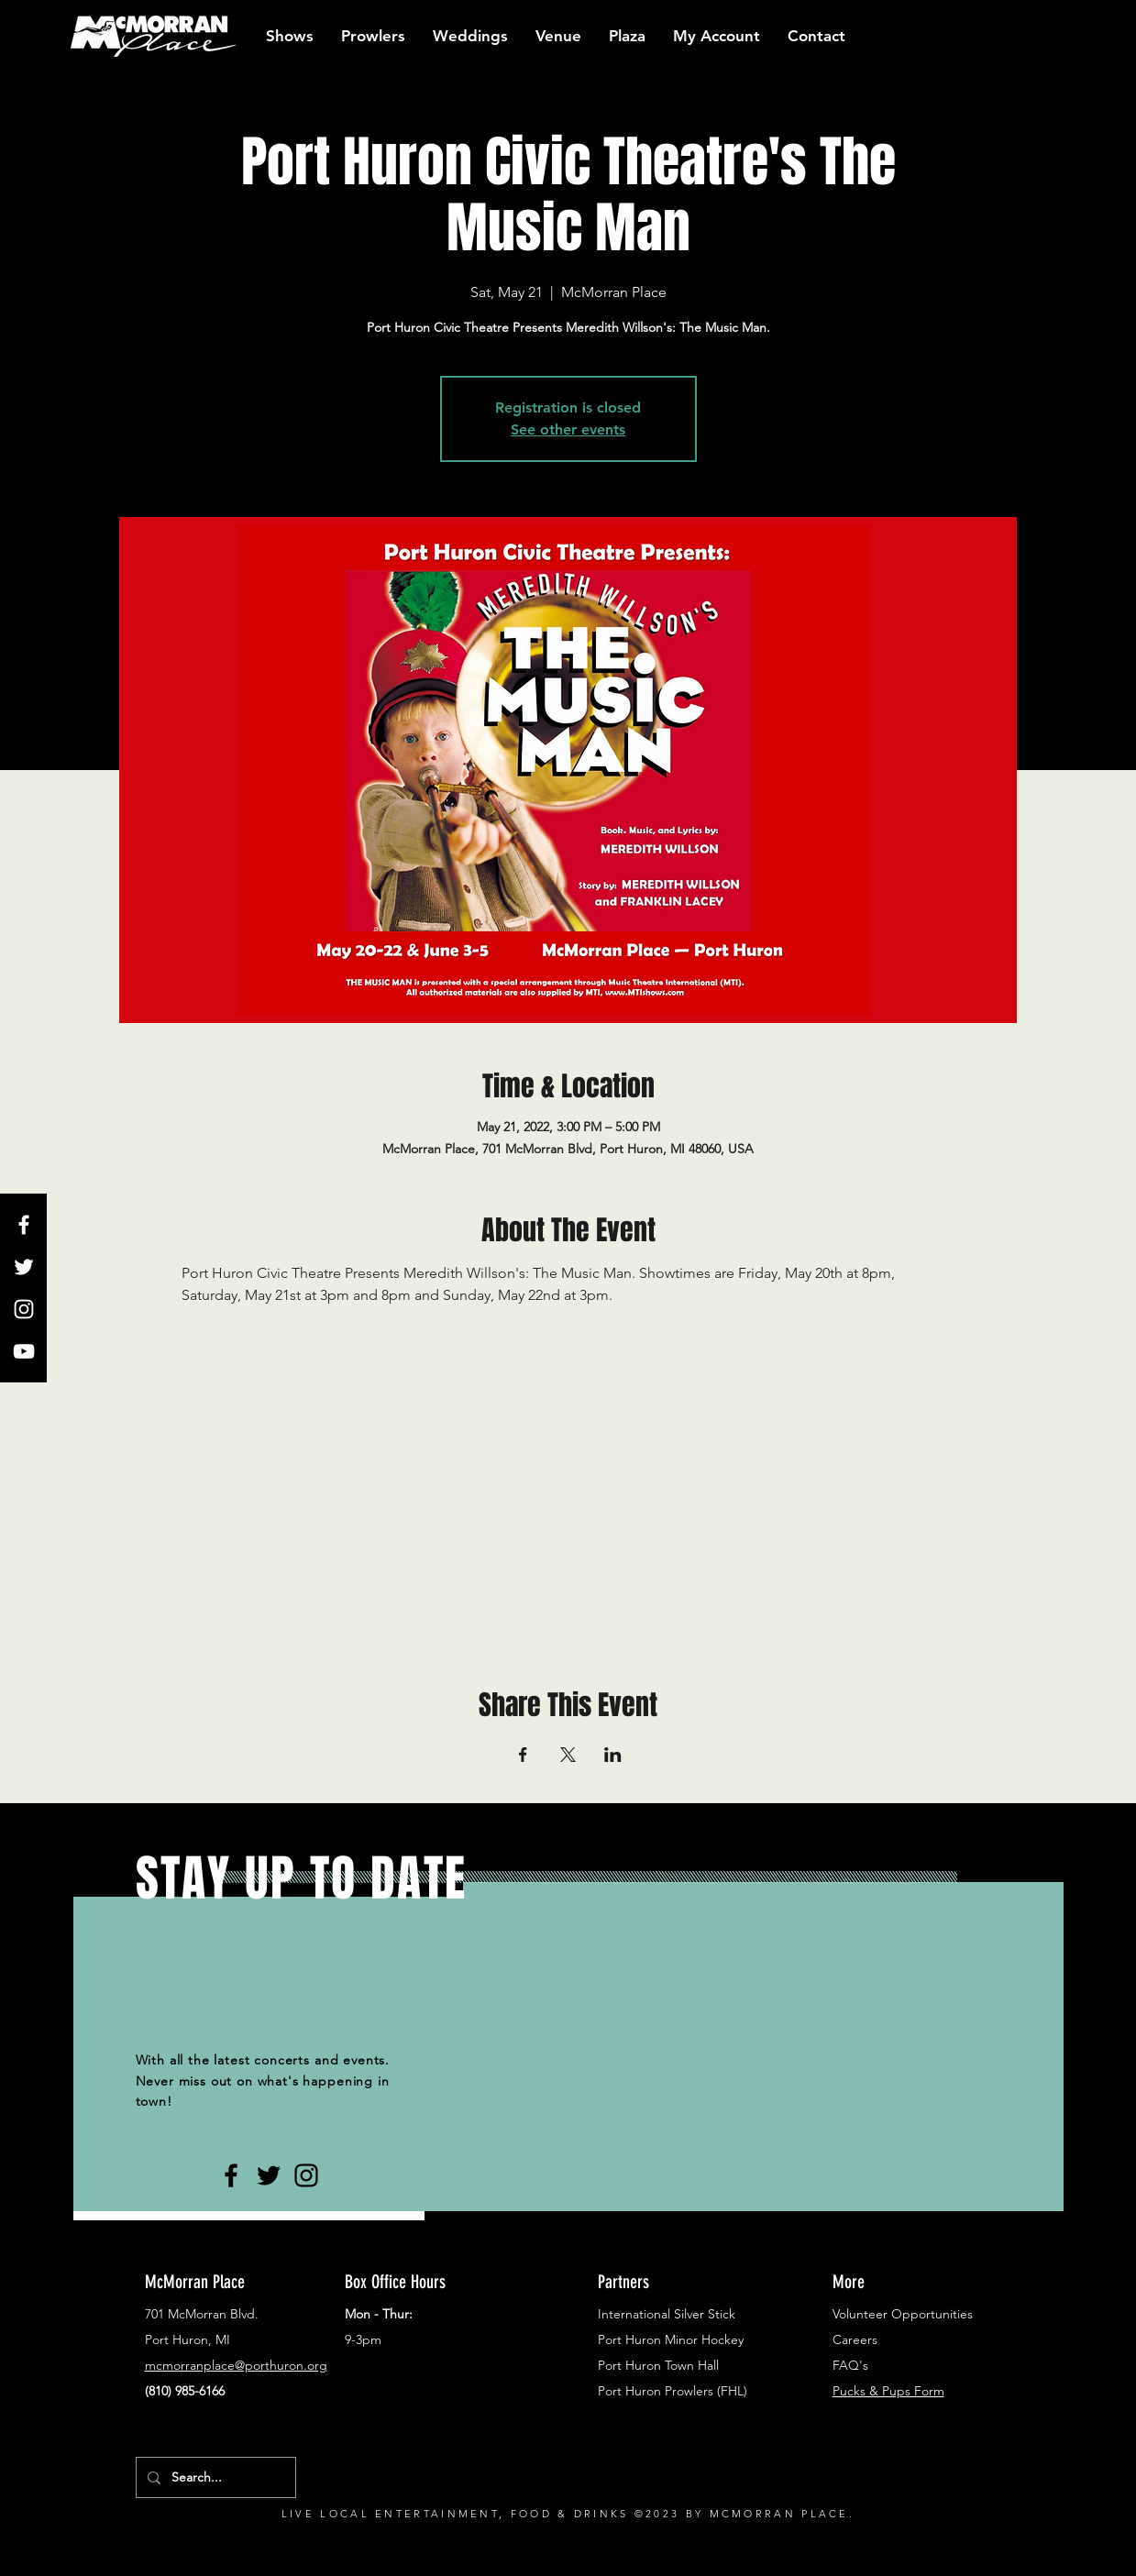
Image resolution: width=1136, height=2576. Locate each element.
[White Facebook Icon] (24, 1225)
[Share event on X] (568, 1754)
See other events (568, 429)
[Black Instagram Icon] (306, 2175)
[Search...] (214, 2477)
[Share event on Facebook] (523, 1754)
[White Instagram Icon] (24, 1309)
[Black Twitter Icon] (268, 2175)
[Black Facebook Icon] (231, 2175)
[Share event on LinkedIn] (613, 1754)
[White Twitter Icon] (24, 1267)
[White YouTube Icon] (24, 1351)
